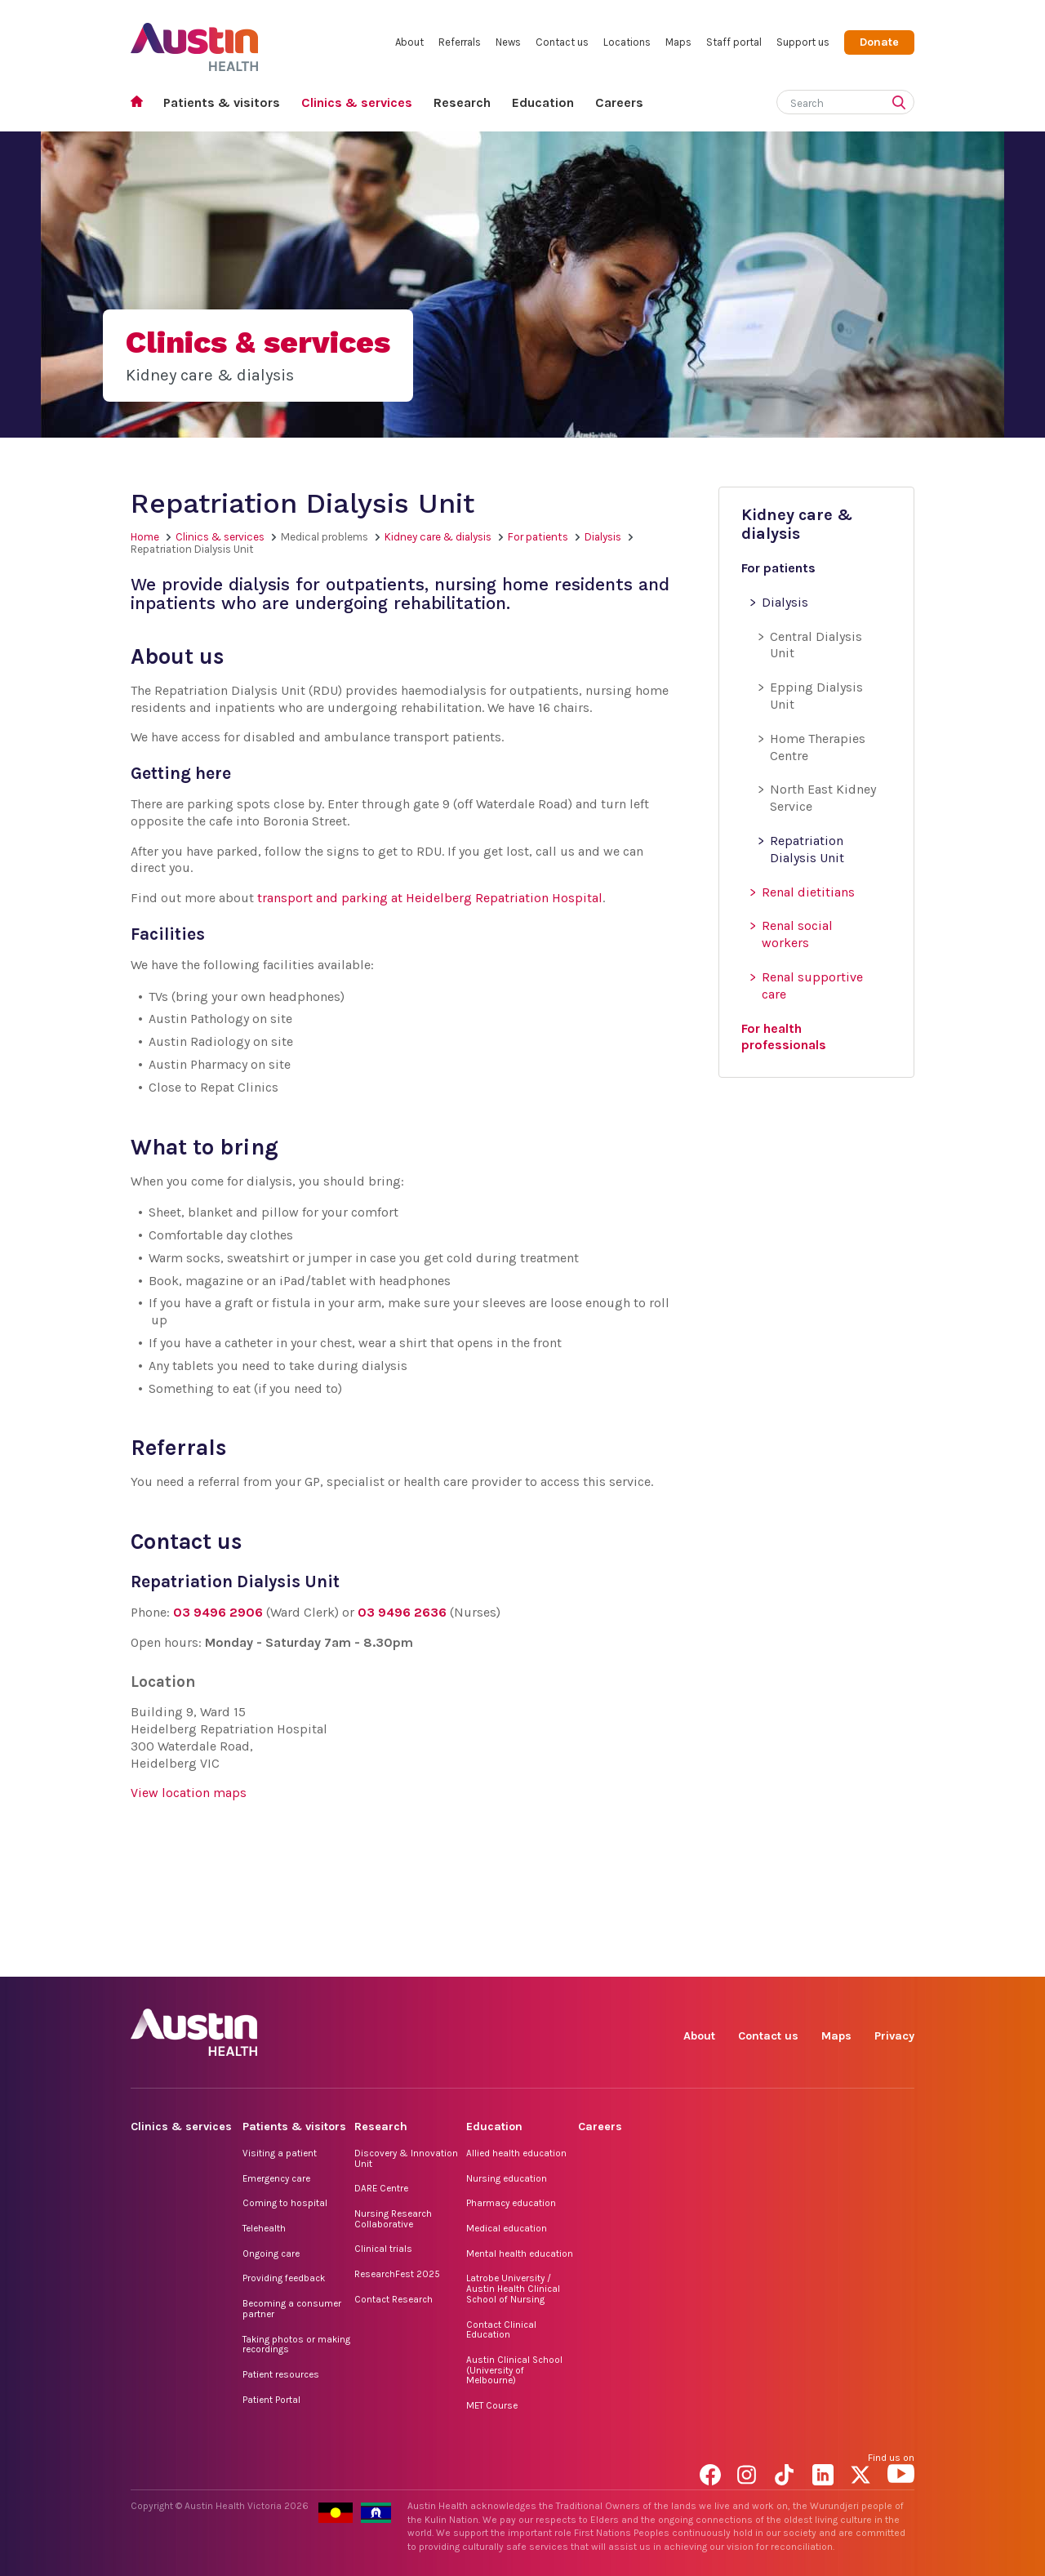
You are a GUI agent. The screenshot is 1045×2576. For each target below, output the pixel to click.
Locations (627, 42)
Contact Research (393, 2299)
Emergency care (276, 2178)
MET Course (492, 2405)
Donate (879, 42)
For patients (538, 537)
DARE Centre (381, 2188)
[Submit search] (902, 104)
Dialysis (603, 537)
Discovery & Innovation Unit (406, 2158)
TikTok (788, 1958)
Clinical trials (383, 2248)
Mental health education (519, 2253)
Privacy (894, 2036)
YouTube (900, 1958)
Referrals (459, 42)
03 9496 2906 (218, 1612)
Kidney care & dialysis (438, 537)
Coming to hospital (284, 2203)
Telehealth (264, 2228)
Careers (619, 102)
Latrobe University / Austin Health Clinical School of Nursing (513, 2288)
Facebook (713, 1958)
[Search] (826, 100)
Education (543, 102)
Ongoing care (271, 2253)
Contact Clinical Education (501, 2330)
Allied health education (516, 2153)
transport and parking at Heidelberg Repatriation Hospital (430, 897)
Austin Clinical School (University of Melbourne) (514, 2370)
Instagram (750, 1958)
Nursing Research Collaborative (393, 2219)
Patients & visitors (221, 102)
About (409, 42)
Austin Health (195, 40)
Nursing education (506, 2178)
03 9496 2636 (402, 1612)
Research (462, 102)
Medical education (506, 2228)
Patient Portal (271, 2399)
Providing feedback (283, 2278)
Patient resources (280, 2374)
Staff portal (734, 42)
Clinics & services (356, 102)
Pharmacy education (511, 2203)
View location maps (189, 1792)
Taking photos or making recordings (296, 2345)
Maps (678, 42)
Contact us (562, 42)
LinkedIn (825, 1958)
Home (142, 103)
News (508, 42)
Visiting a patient (279, 2153)
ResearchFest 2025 (397, 2274)
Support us (802, 42)
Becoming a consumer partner (291, 2309)
